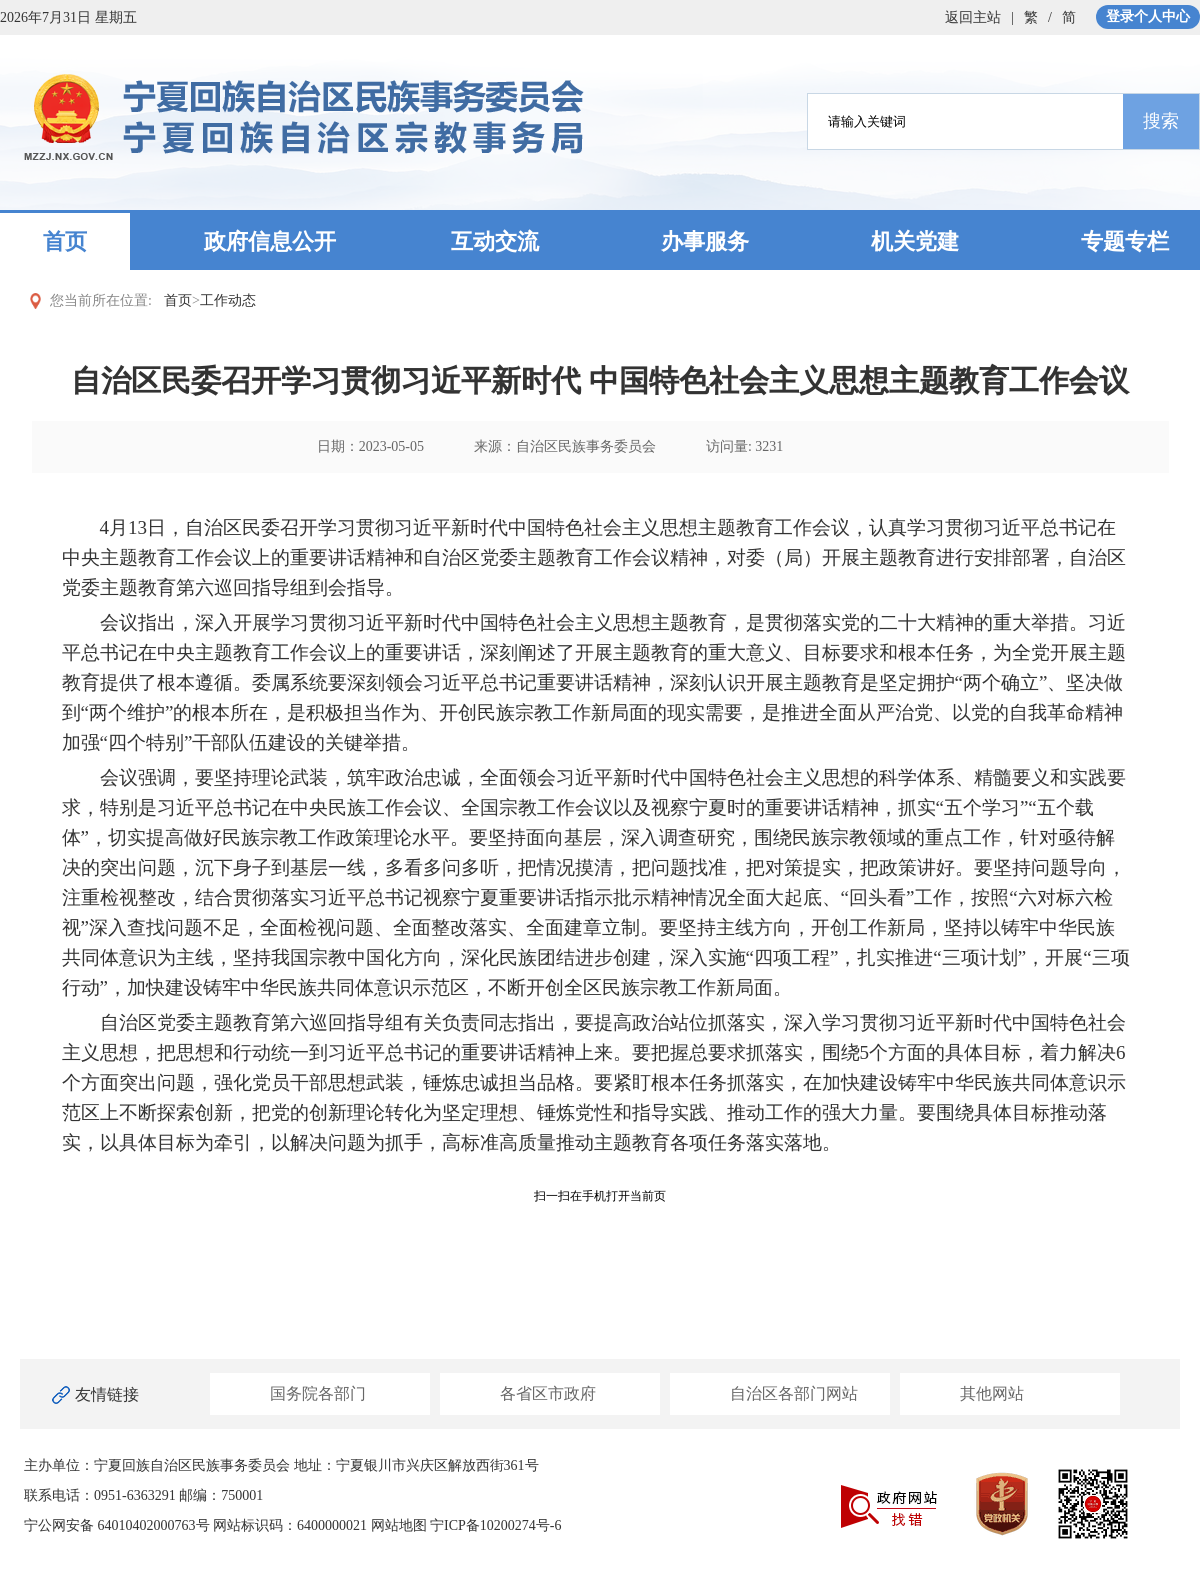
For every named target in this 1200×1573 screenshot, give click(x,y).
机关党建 (915, 241)
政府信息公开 (270, 241)
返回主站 (973, 17)
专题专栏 (1125, 241)
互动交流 (495, 241)
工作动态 (228, 300)
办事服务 (705, 241)
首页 (65, 241)
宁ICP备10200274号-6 (495, 1525)
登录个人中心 (1148, 16)
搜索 (1161, 121)
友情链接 (107, 1394)
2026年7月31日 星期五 (68, 17)
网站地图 (399, 1525)
